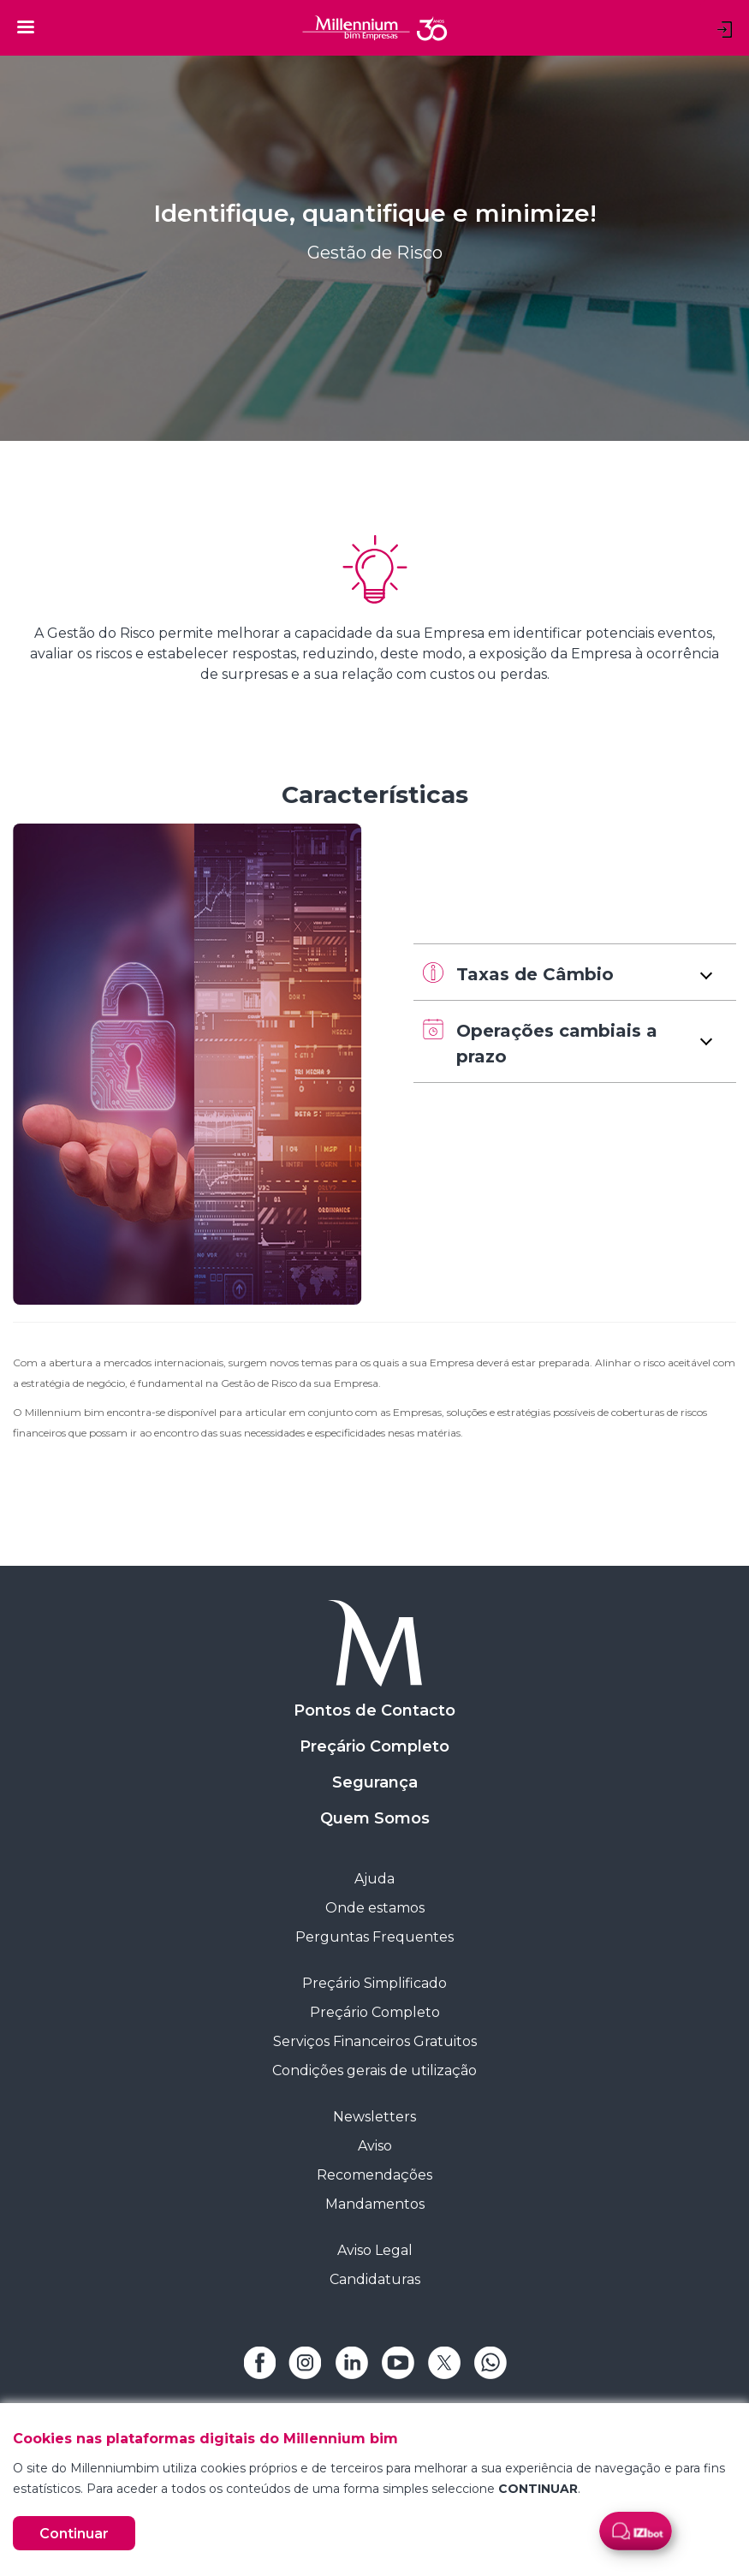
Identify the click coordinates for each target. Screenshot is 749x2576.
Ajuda (374, 1879)
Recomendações (374, 2175)
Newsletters (374, 2117)
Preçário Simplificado (374, 1983)
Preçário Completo (374, 1746)
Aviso (375, 2146)
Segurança (375, 1782)
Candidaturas (375, 2279)
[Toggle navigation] (26, 26)
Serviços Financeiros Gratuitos (375, 2041)
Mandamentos (375, 2204)
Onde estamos (375, 1908)
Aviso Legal (375, 2250)
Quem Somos (375, 1818)
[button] (575, 972)
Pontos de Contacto (374, 1710)
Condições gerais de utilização (374, 2070)
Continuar (74, 2533)
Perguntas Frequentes (374, 1937)
